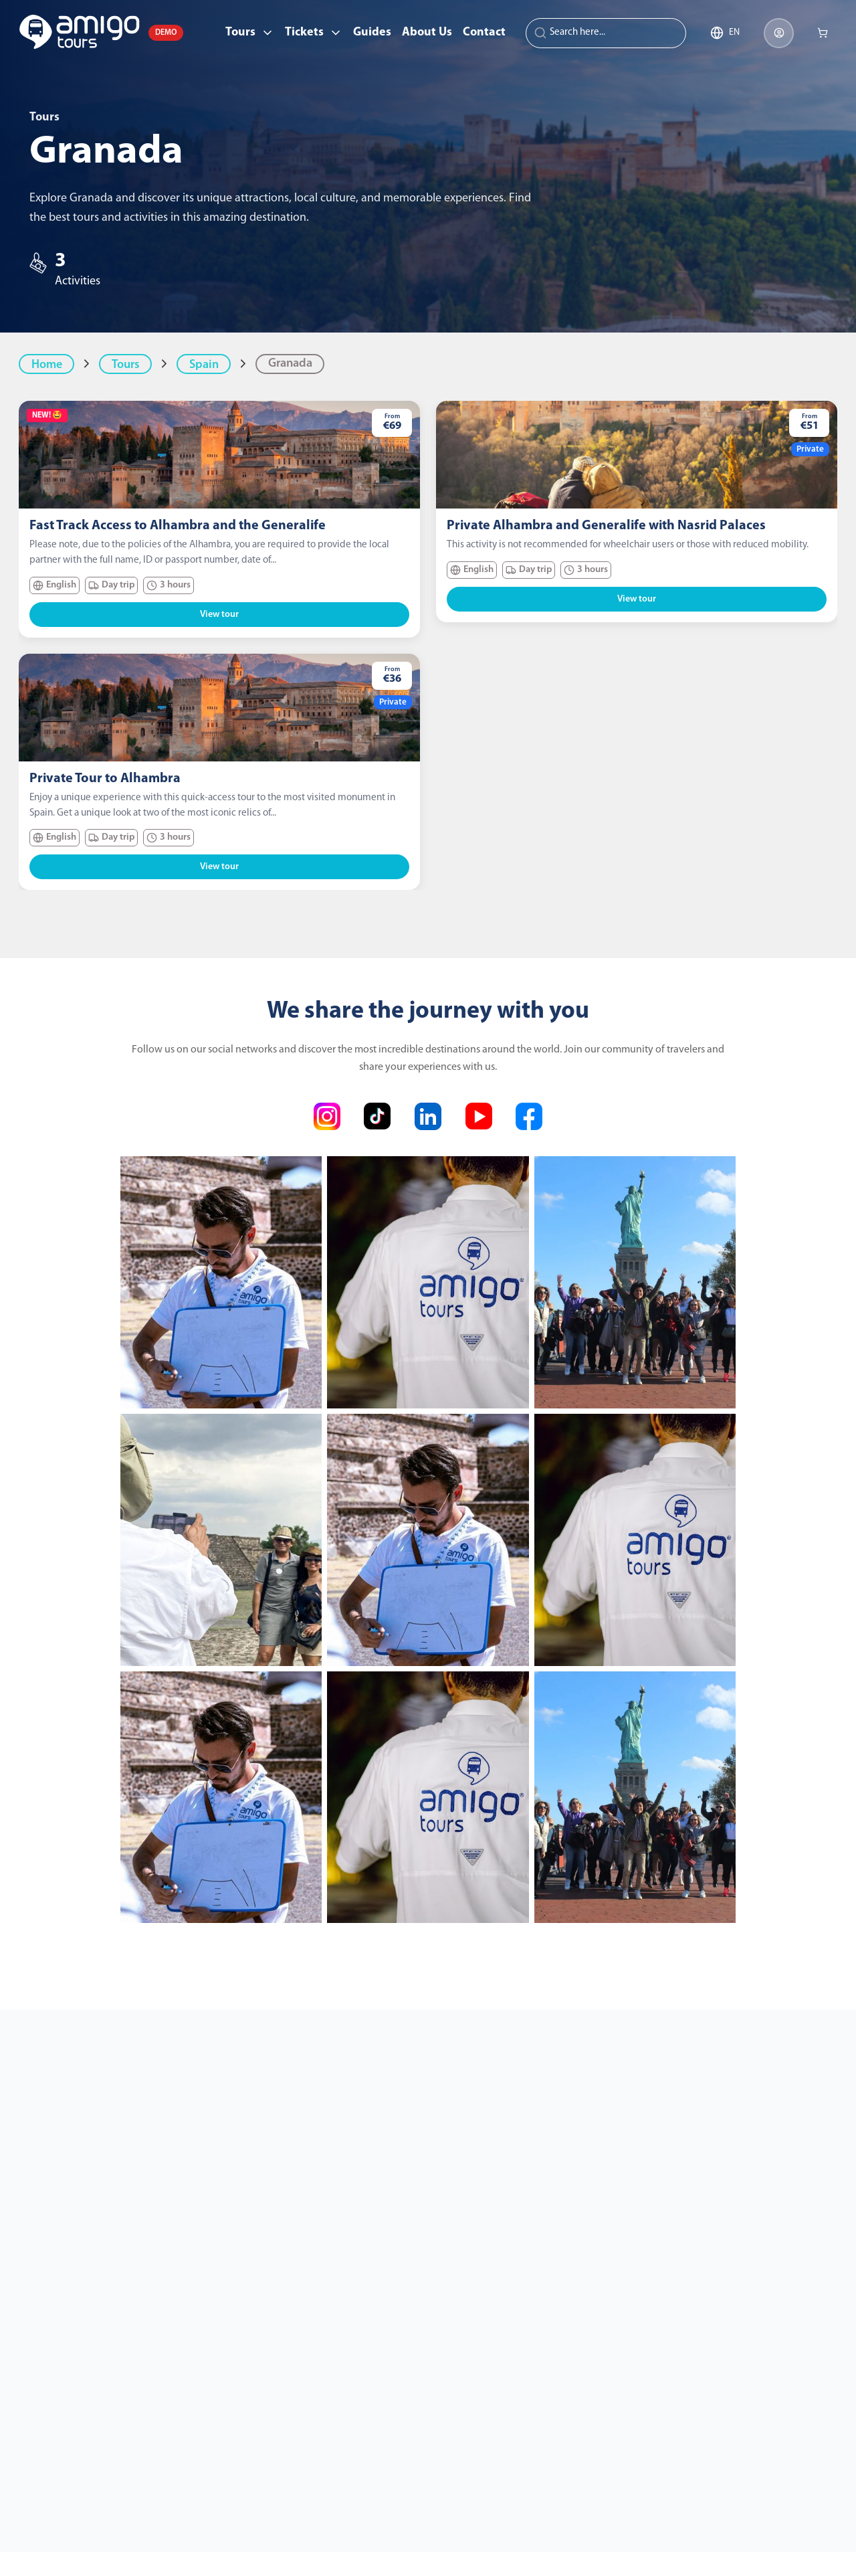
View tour (219, 615)
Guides (372, 32)
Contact (484, 32)
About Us (427, 32)
